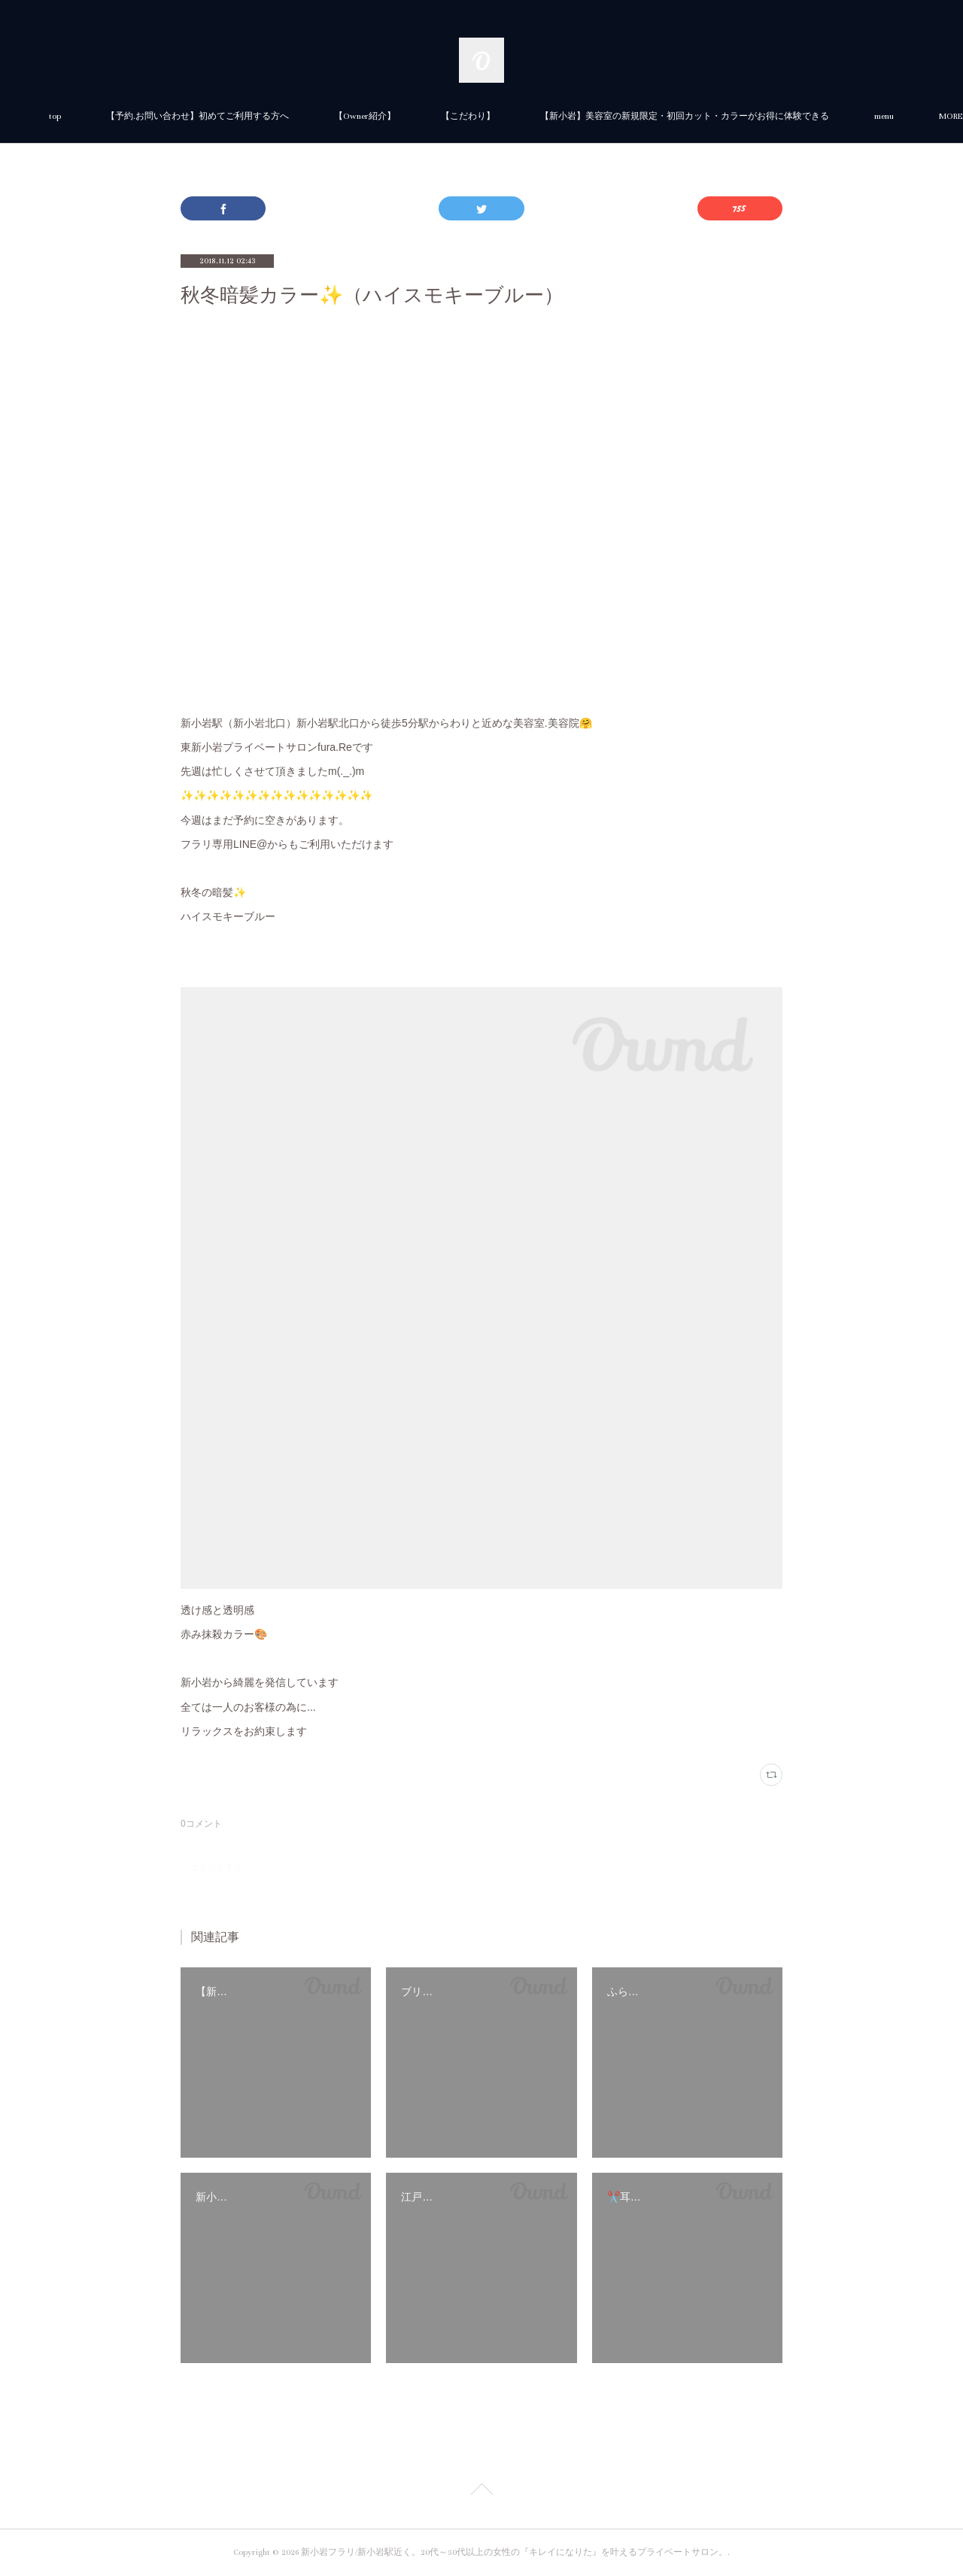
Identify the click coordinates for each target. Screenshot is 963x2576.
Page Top (481, 2491)
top (223, 116)
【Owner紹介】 (533, 116)
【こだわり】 (636, 116)
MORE (720, 116)
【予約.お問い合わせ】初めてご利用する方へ (366, 116)
